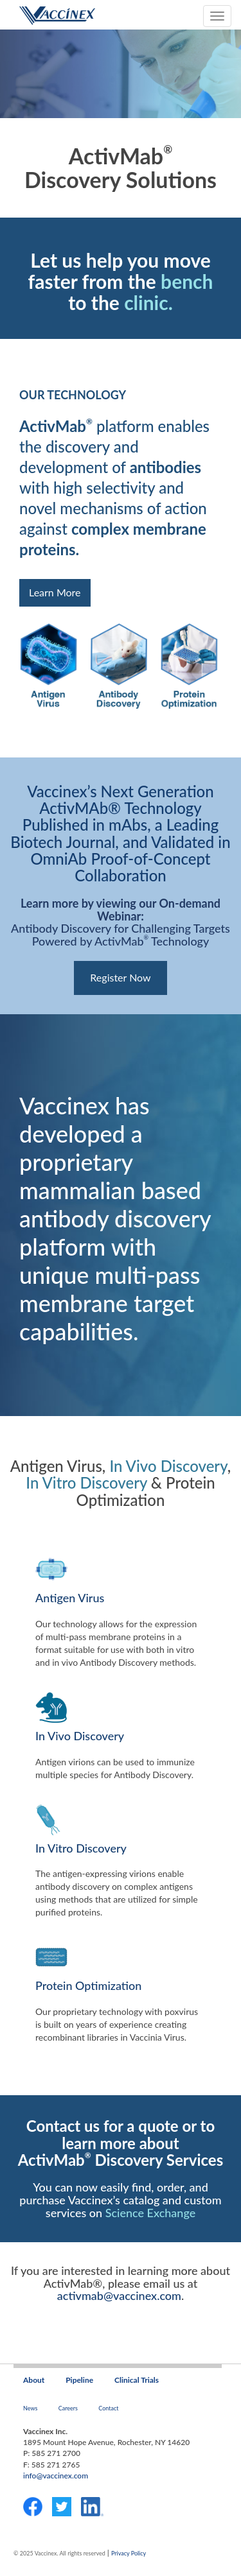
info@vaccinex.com (55, 2475)
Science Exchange (150, 2213)
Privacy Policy (128, 2553)
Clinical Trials (136, 2380)
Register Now (120, 977)
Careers (68, 2408)
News (30, 2408)
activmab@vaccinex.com (119, 2295)
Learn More (55, 592)
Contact (108, 2408)
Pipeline (79, 2380)
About (33, 2380)
